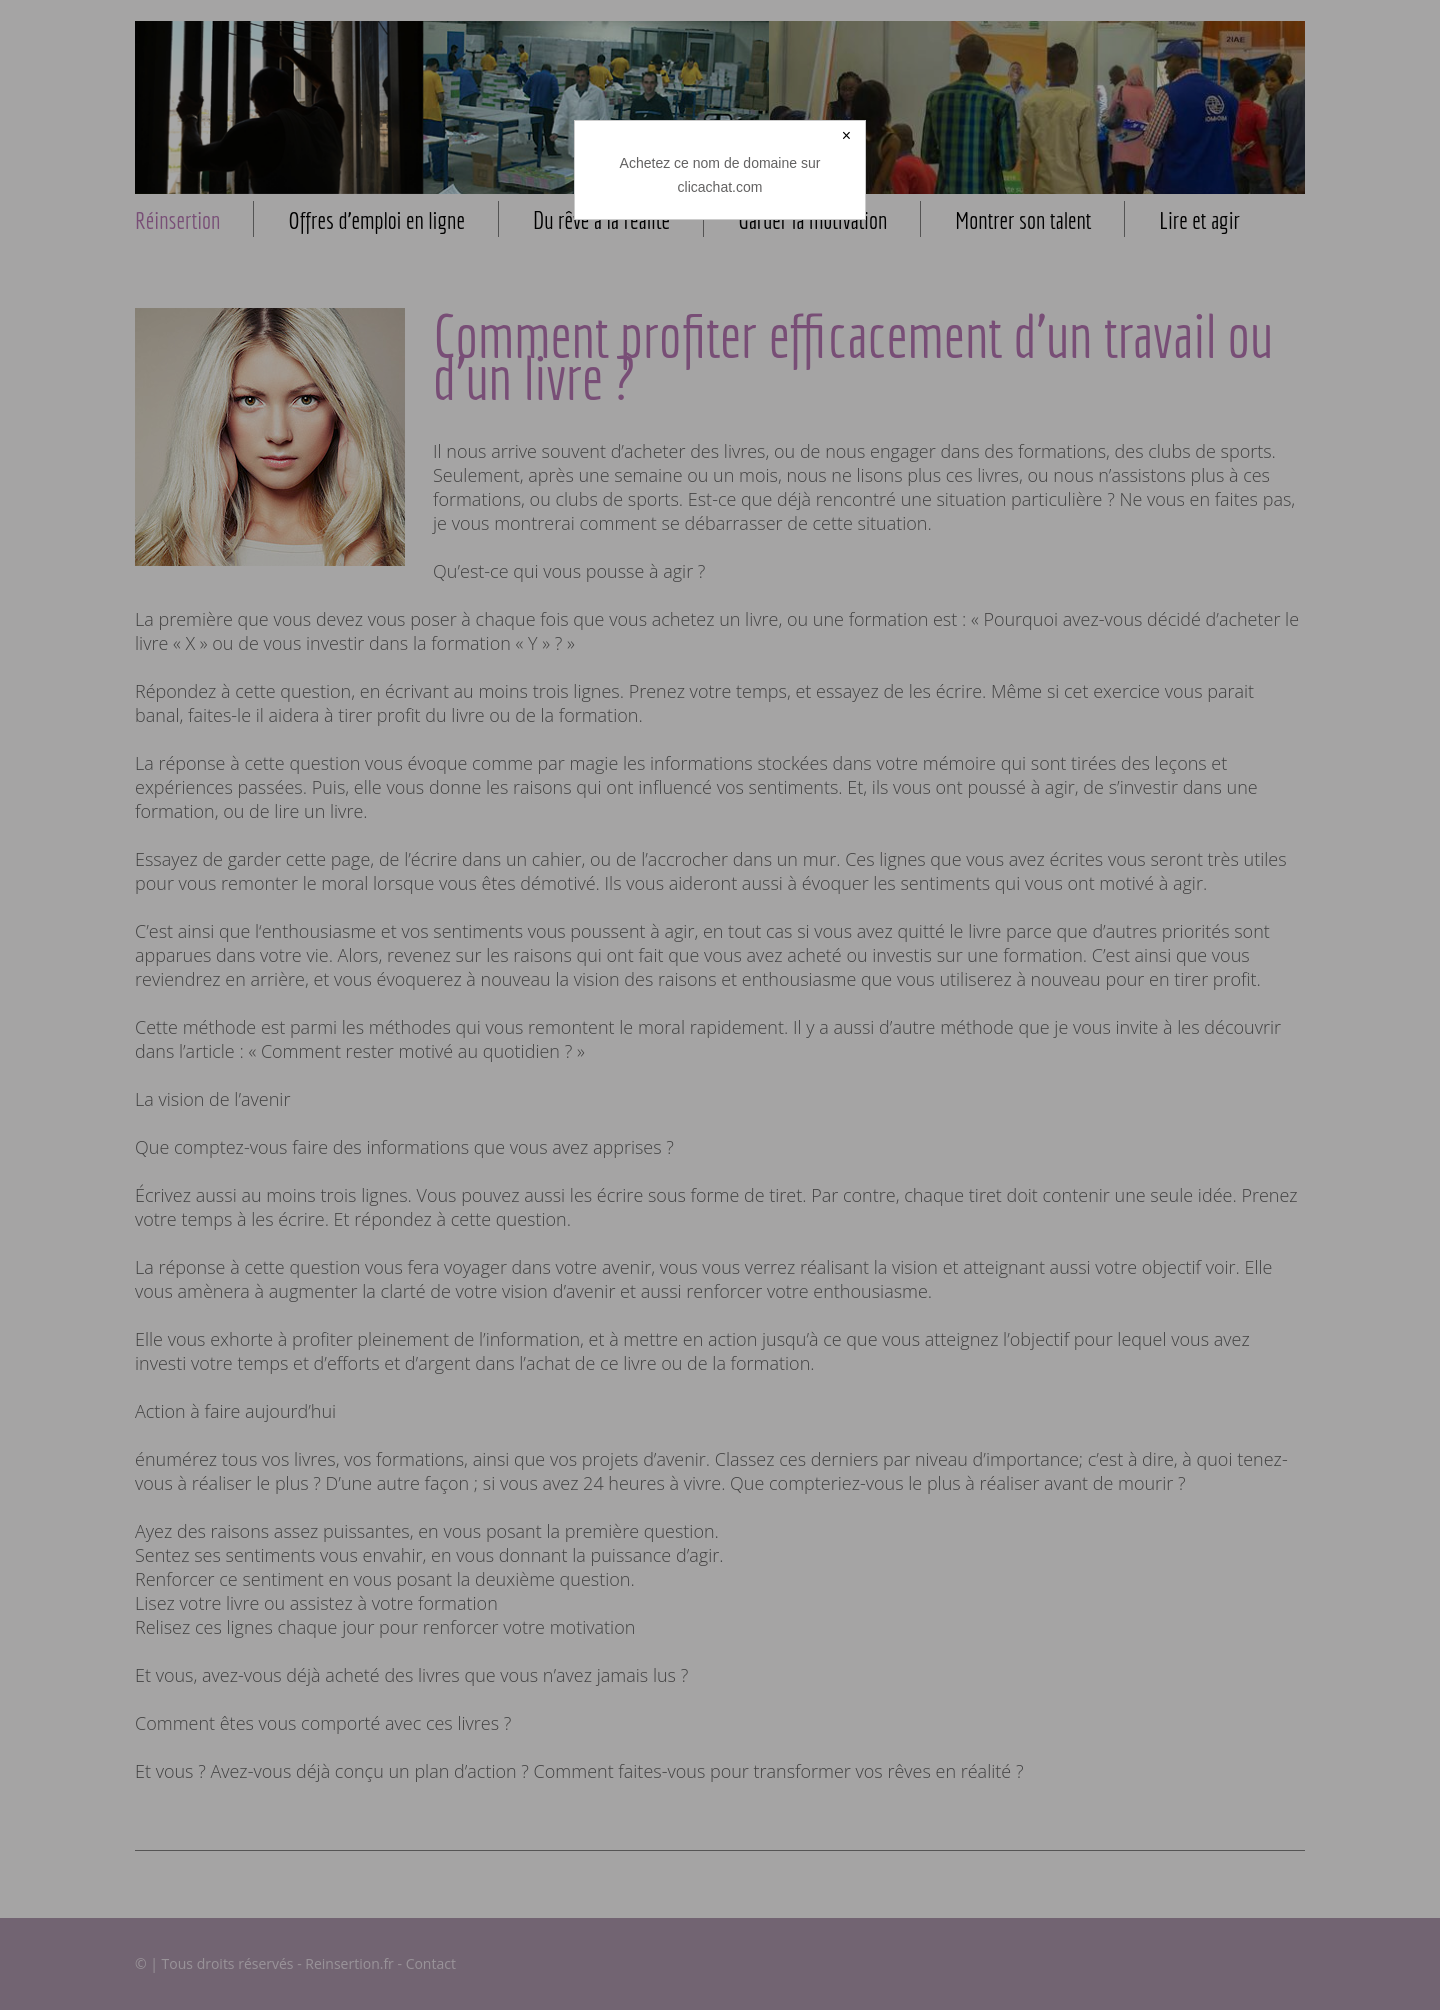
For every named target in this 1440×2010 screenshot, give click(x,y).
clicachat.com (720, 187)
